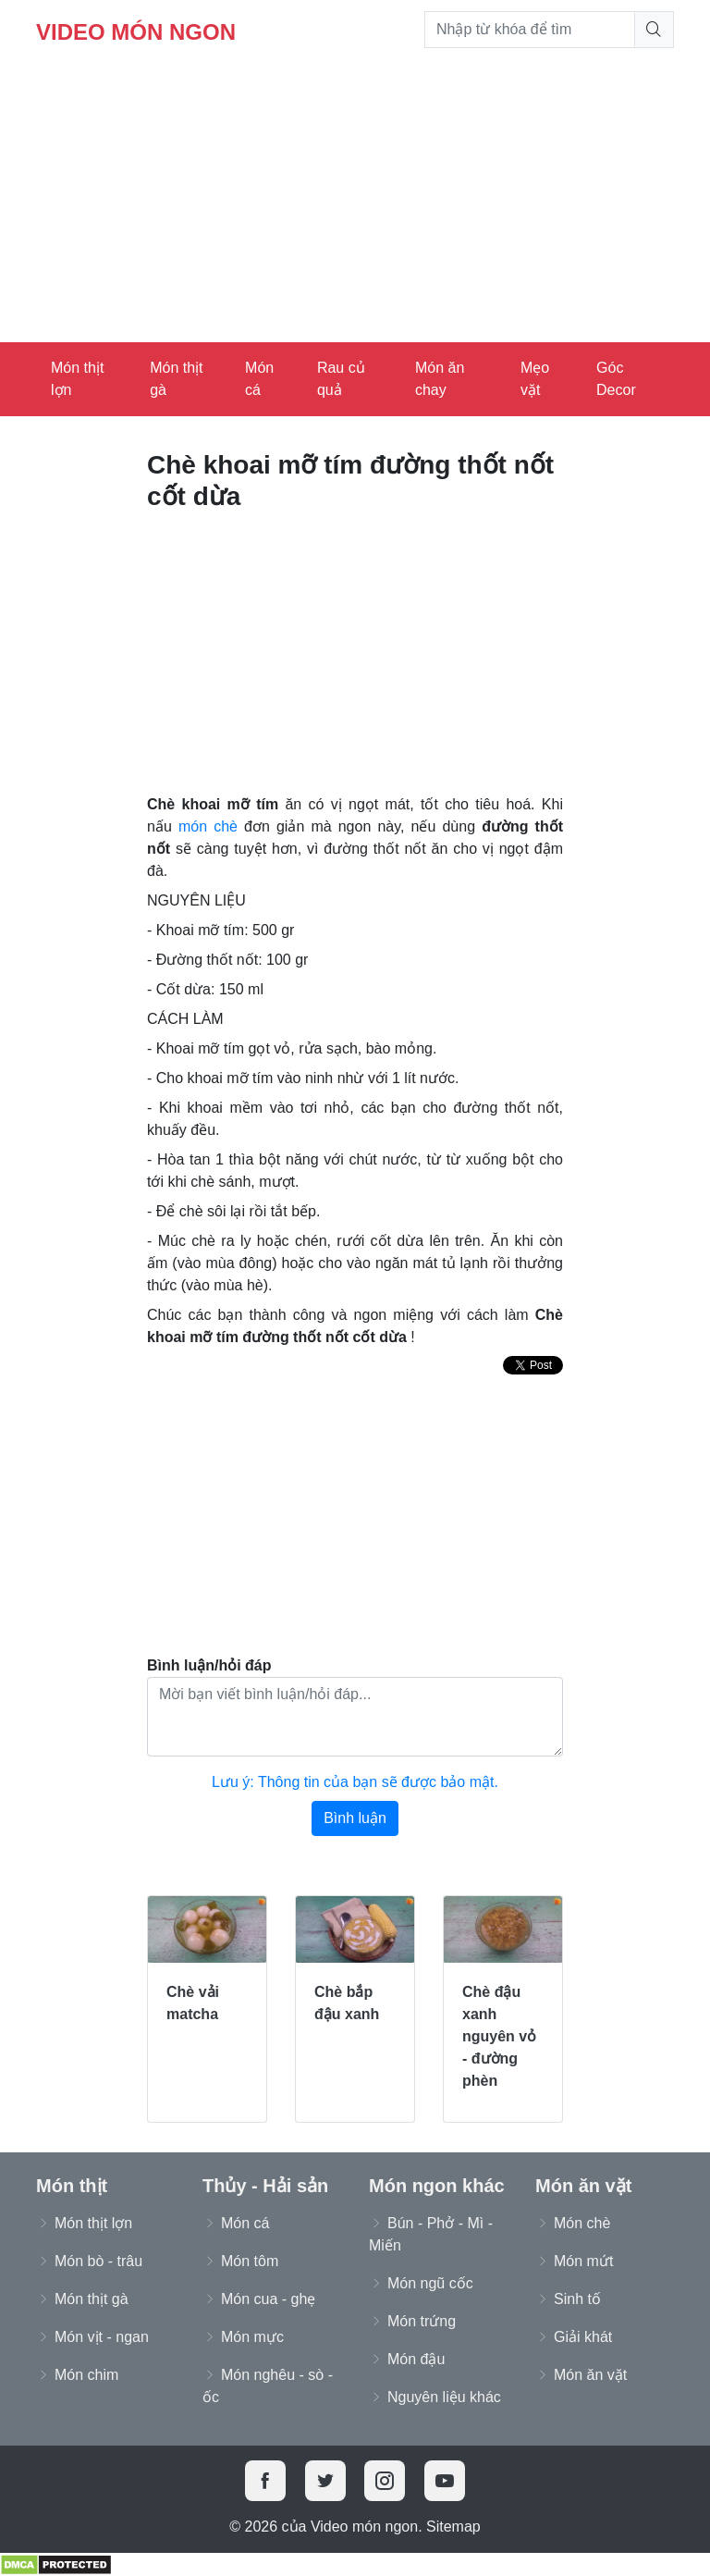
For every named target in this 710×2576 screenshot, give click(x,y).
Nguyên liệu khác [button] (444, 2397)
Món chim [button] (86, 2375)
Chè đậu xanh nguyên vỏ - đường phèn (499, 2036)
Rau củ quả (341, 379)
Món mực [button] (252, 2337)
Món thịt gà (176, 379)
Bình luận (355, 1818)
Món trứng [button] (421, 2321)
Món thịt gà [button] (92, 2299)
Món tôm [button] (249, 2261)
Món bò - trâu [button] (98, 2261)
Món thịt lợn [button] (93, 2223)
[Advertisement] (355, 203)
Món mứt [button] (583, 2261)
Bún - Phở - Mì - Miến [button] (431, 2234)
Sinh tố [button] (577, 2299)
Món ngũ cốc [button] (430, 2283)
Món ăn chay (439, 379)
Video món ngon (136, 31)
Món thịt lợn (77, 379)
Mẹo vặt (534, 379)
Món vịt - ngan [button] (102, 2337)
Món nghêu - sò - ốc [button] (267, 2386)
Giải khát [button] (583, 2337)
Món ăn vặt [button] (590, 2375)
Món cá (259, 379)
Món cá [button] (245, 2223)
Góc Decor (616, 379)
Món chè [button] (582, 2223)
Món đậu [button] (416, 2359)
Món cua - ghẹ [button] (268, 2299)
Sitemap (453, 2526)
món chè (208, 826)
